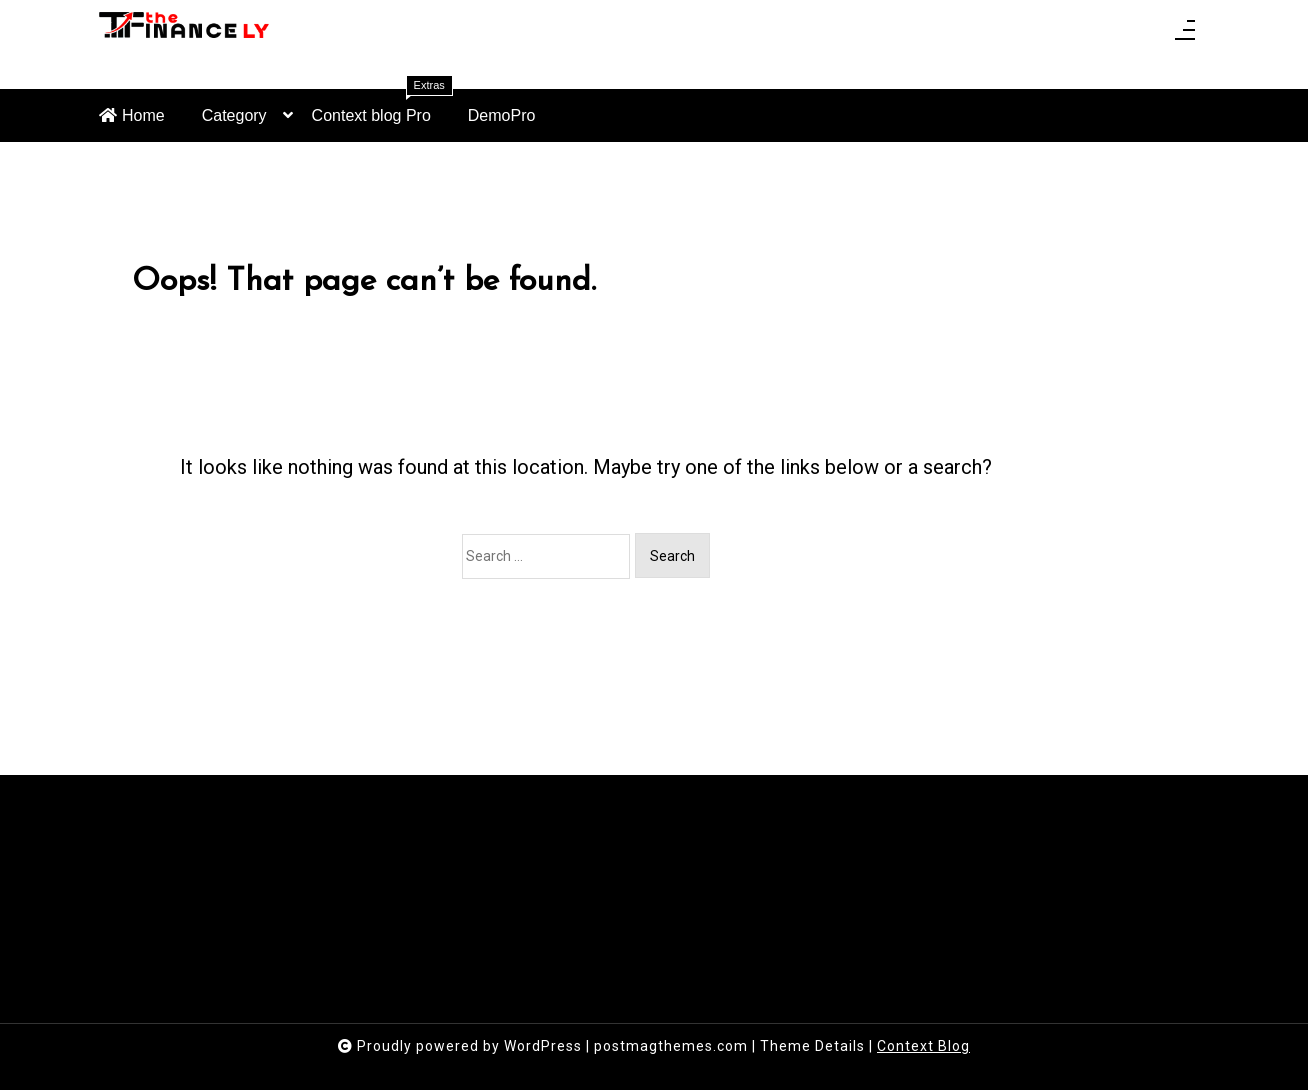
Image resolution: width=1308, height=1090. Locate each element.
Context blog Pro (382, 106)
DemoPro (502, 115)
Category (234, 124)
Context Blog (923, 1046)
